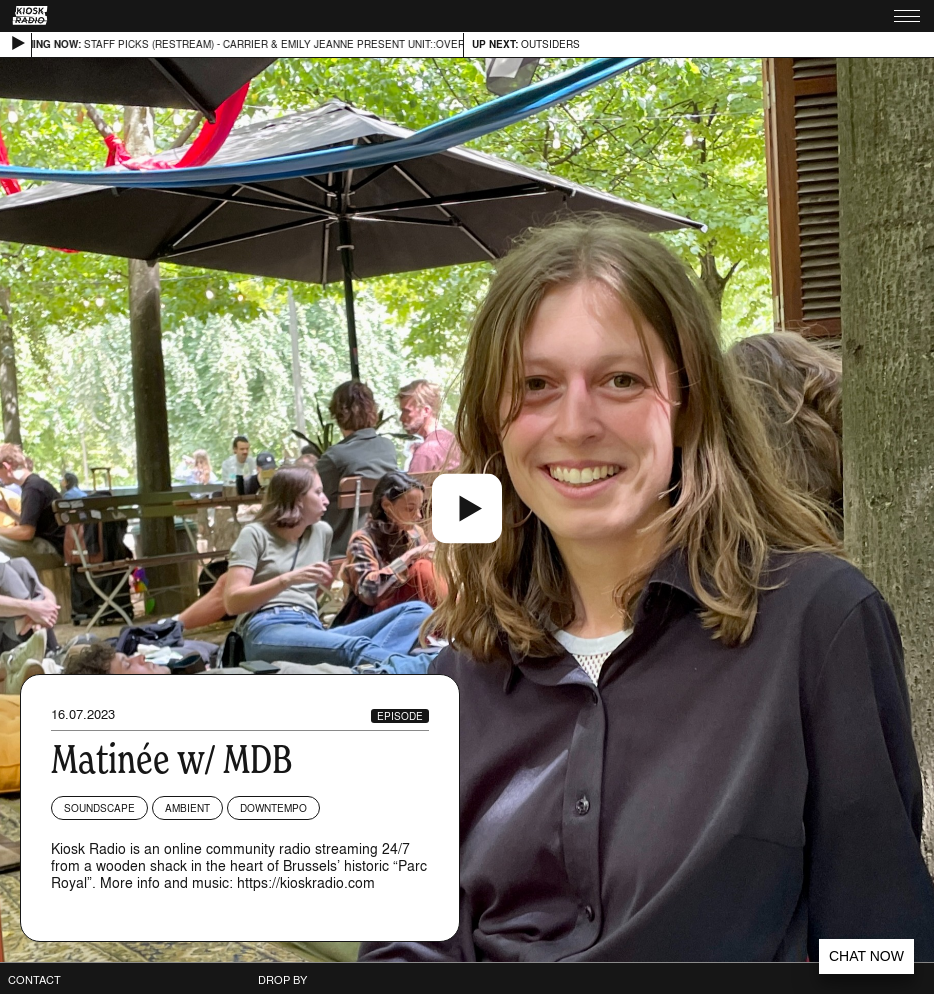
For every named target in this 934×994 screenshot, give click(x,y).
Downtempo (273, 808)
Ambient (187, 808)
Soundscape (99, 808)
